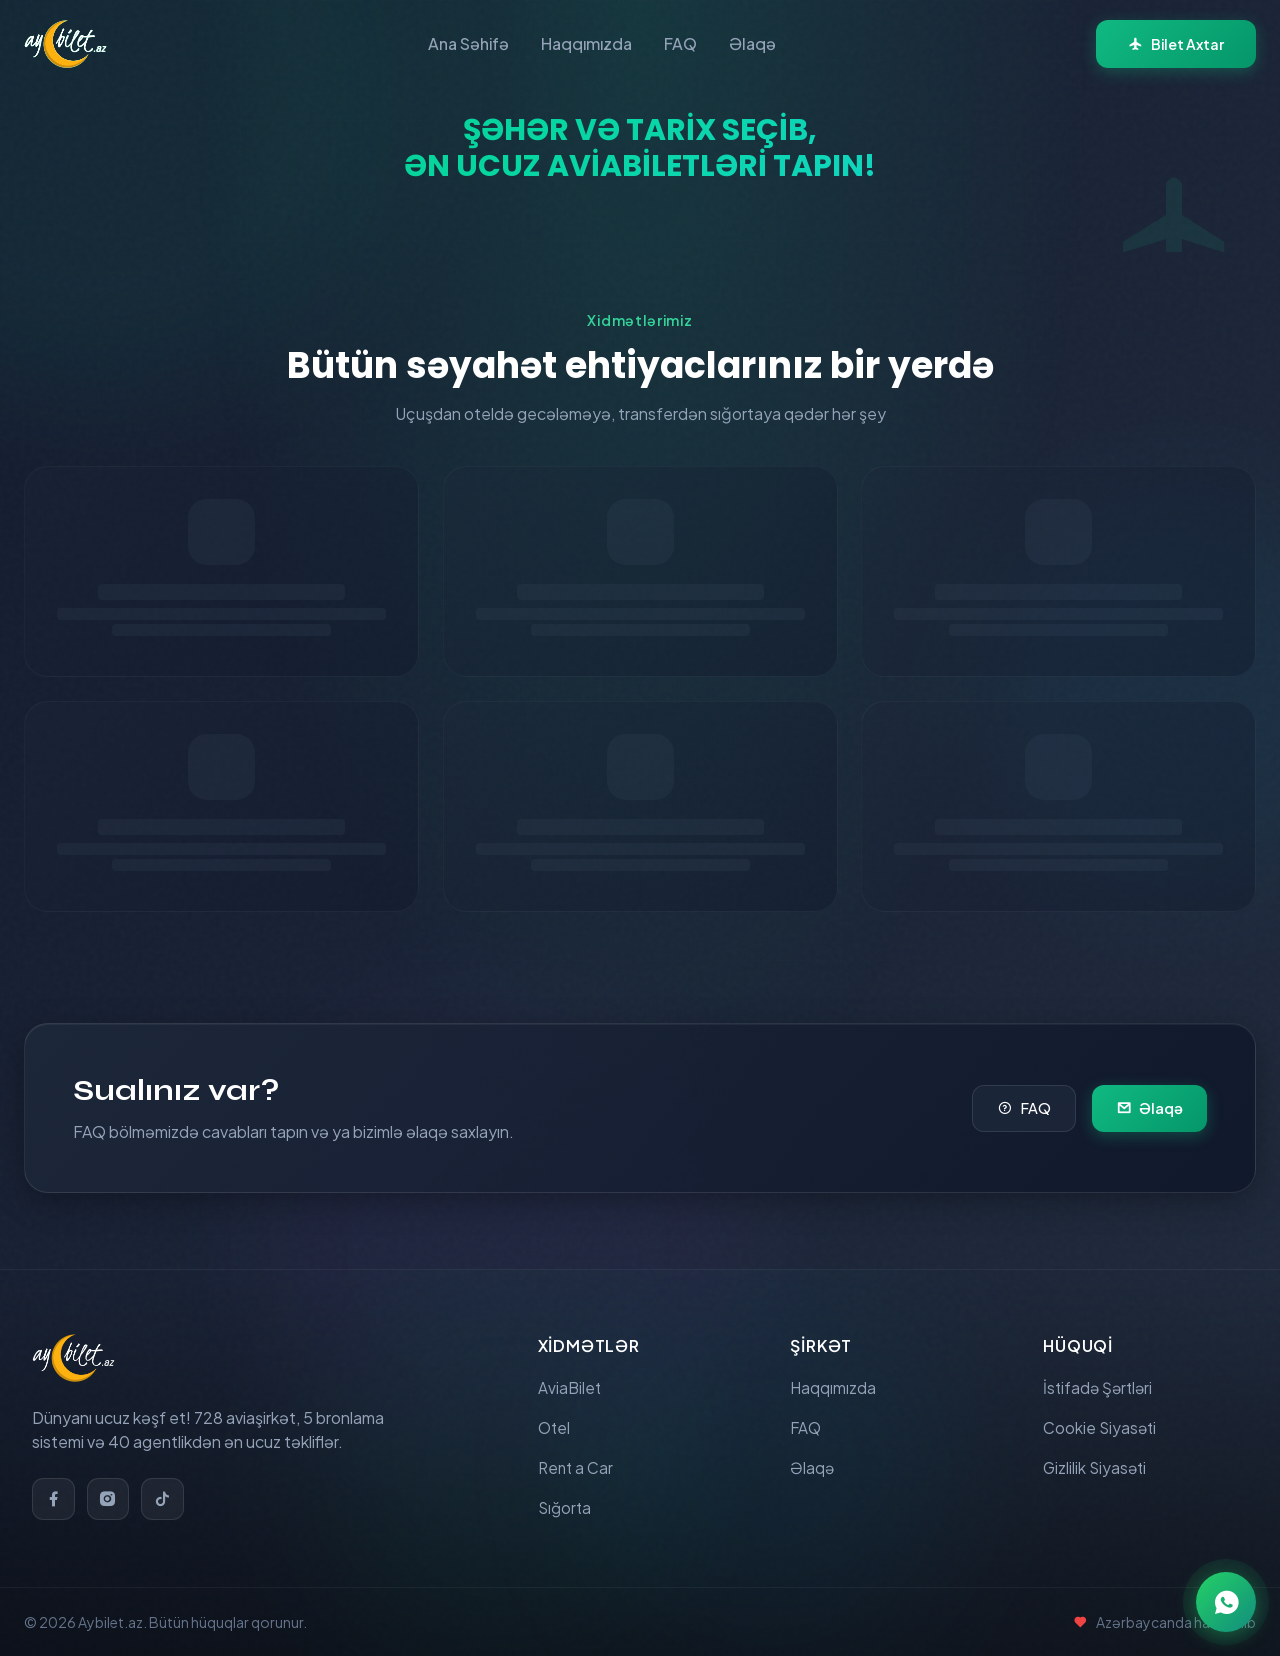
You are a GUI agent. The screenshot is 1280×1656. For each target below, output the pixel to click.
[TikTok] (166, 1491)
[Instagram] (110, 1491)
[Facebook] (54, 1491)
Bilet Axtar (1176, 44)
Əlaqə (752, 43)
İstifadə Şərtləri (1100, 1380)
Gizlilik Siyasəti (1096, 1464)
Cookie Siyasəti (1101, 1422)
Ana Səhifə (468, 43)
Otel (555, 1422)
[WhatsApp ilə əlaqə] (1226, 1602)
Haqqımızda (586, 43)
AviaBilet (570, 1380)
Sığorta (566, 1506)
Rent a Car (577, 1464)
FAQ (680, 43)
